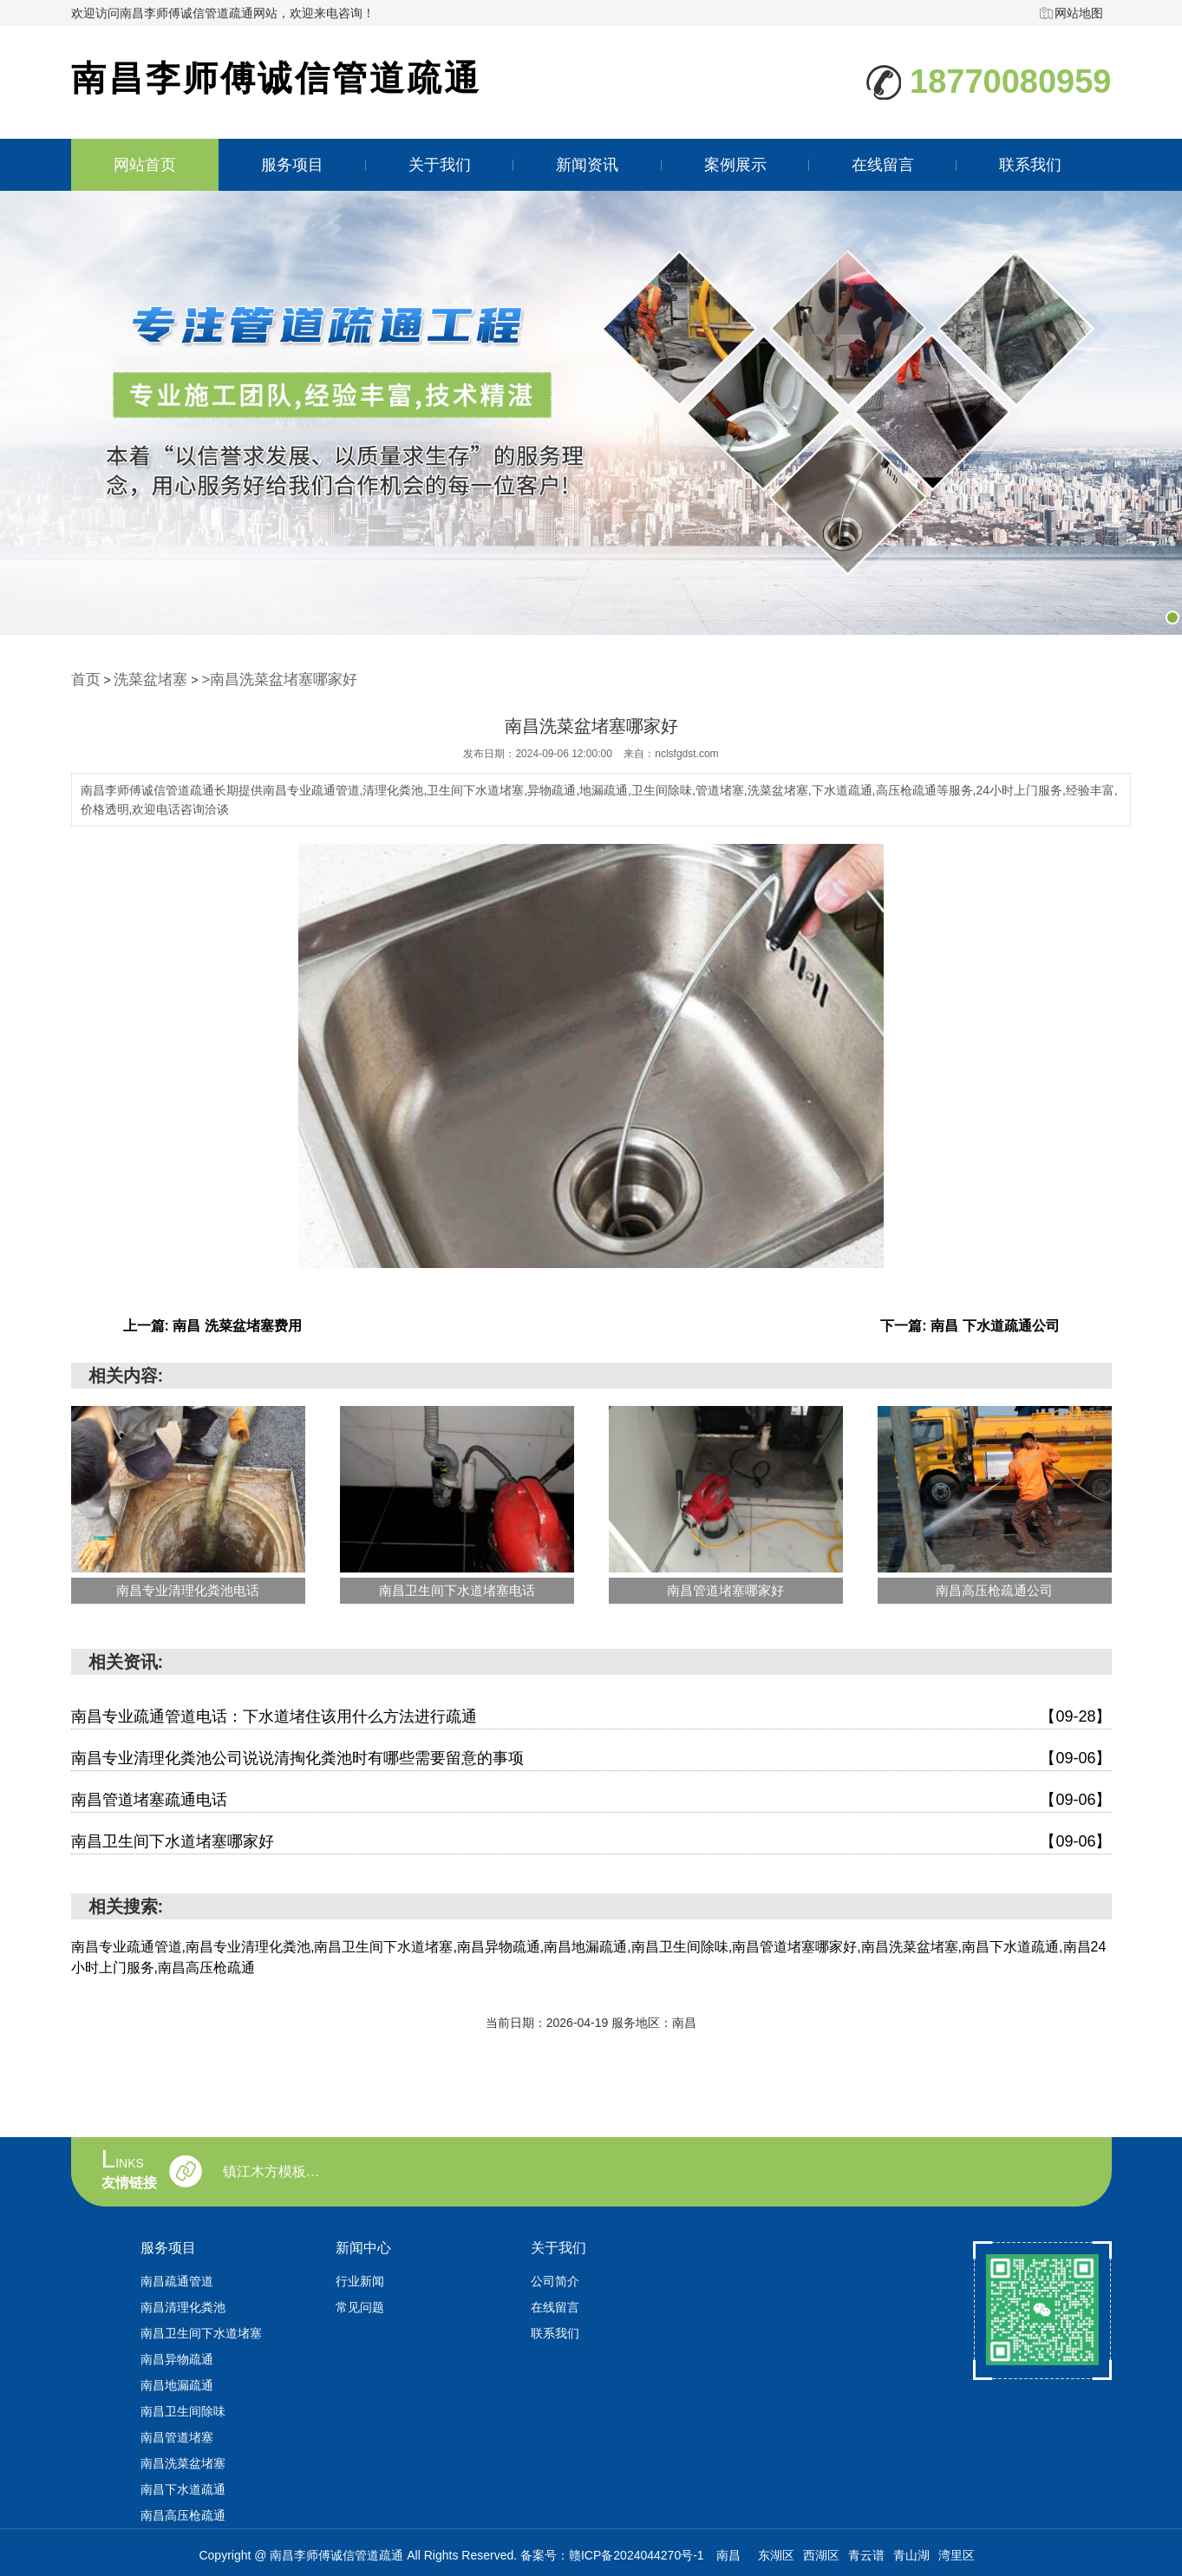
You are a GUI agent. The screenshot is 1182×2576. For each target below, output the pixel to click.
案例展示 (734, 164)
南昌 (728, 2553)
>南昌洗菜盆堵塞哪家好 (247, 678)
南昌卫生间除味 (182, 2409)
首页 (83, 678)
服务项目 (292, 164)
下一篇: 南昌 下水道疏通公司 (969, 1323)
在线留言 (882, 164)
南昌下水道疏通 (182, 2487)
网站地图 (1079, 13)
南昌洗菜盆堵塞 (182, 2461)
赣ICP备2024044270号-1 (636, 2553)
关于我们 (439, 164)
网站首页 (145, 164)
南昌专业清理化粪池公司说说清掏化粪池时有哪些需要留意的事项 (591, 1756)
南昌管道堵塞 (176, 2435)
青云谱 (866, 2553)
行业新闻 (360, 2278)
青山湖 (911, 2553)
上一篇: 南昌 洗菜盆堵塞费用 (212, 1323)
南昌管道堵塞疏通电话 (591, 1797)
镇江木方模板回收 (276, 2169)
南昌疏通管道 (176, 2278)
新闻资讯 (587, 164)
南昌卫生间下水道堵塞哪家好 (591, 1839)
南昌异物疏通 (176, 2357)
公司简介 (555, 2278)
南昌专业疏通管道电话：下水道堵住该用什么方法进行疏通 (591, 1714)
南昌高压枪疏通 (182, 2513)
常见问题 (360, 2304)
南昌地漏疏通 (176, 2383)
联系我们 (1029, 164)
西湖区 (821, 2553)
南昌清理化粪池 (182, 2304)
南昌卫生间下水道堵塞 (201, 2330)
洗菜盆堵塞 (138, 678)
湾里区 (956, 2553)
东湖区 (776, 2553)
